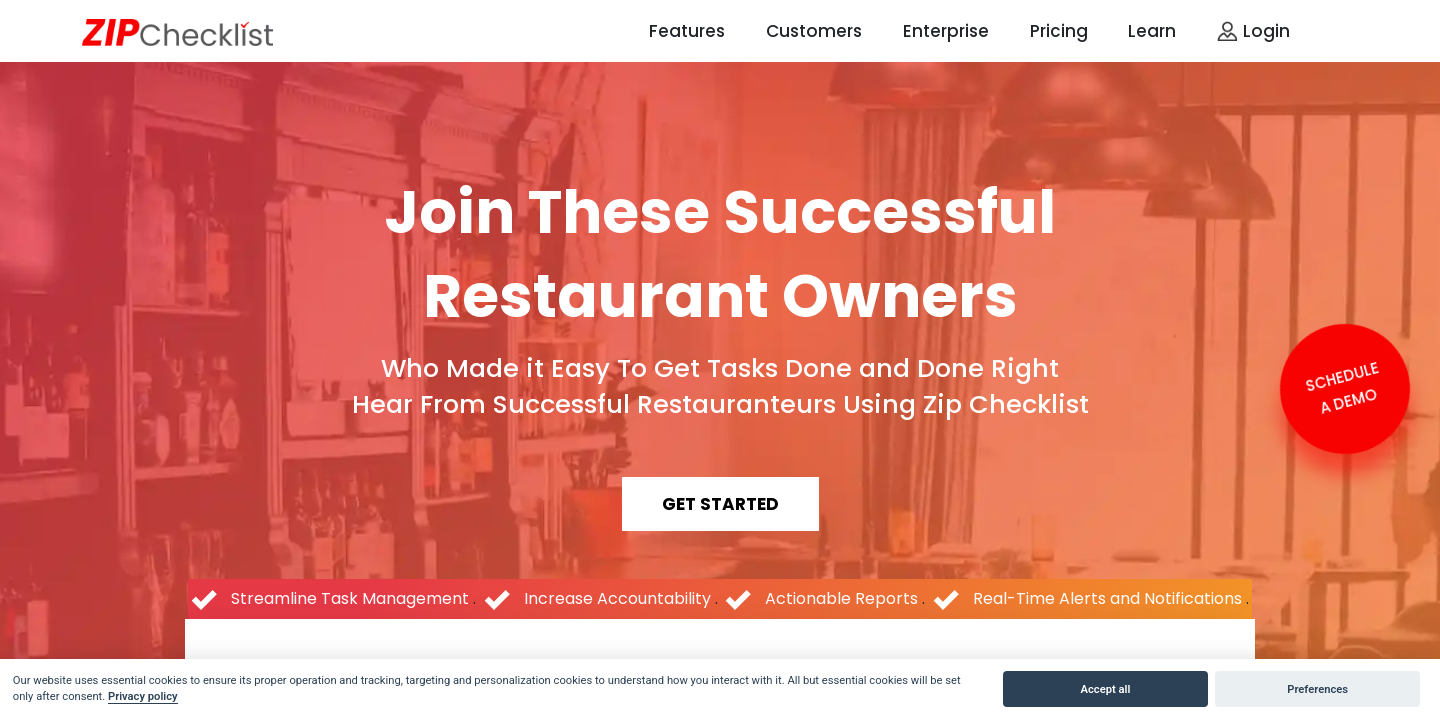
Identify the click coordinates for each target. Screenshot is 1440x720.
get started (720, 504)
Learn (1152, 31)
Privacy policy (143, 696)
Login (1253, 31)
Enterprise (946, 31)
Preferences (1317, 689)
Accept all (1106, 689)
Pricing (1059, 31)
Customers (814, 31)
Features (687, 31)
